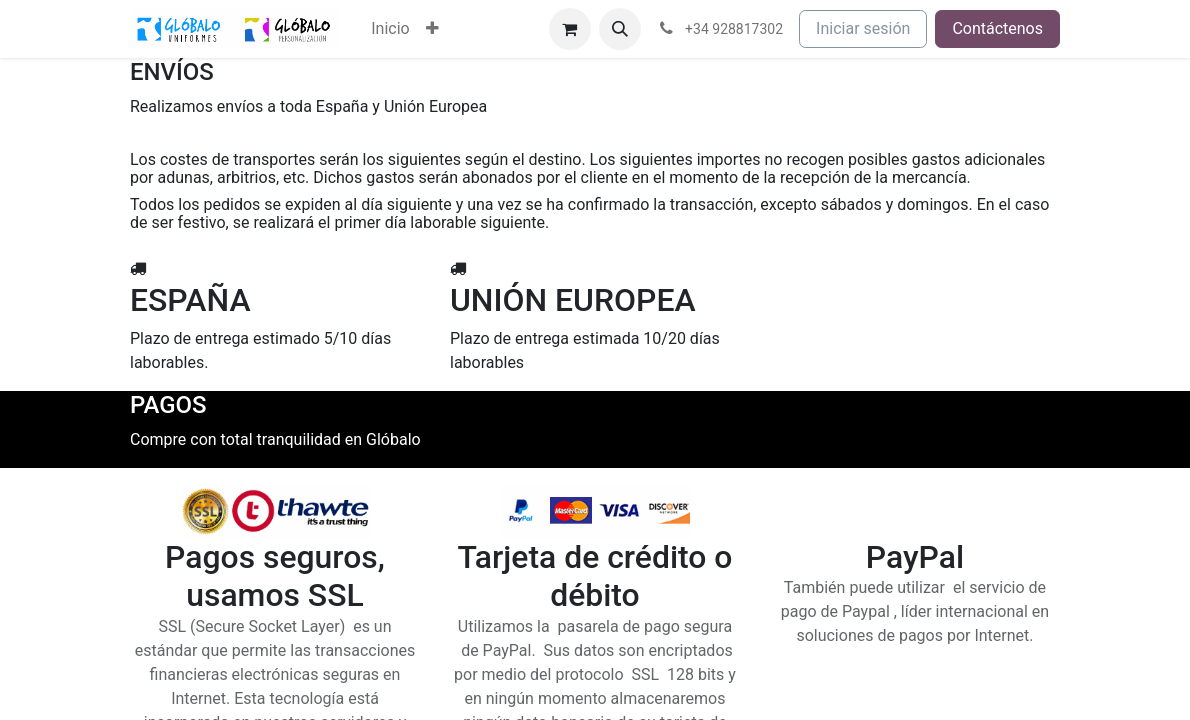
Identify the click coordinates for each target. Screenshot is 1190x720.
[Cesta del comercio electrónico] (570, 29)
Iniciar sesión (863, 28)
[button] (620, 29)
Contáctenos (997, 28)
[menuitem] (390, 29)
